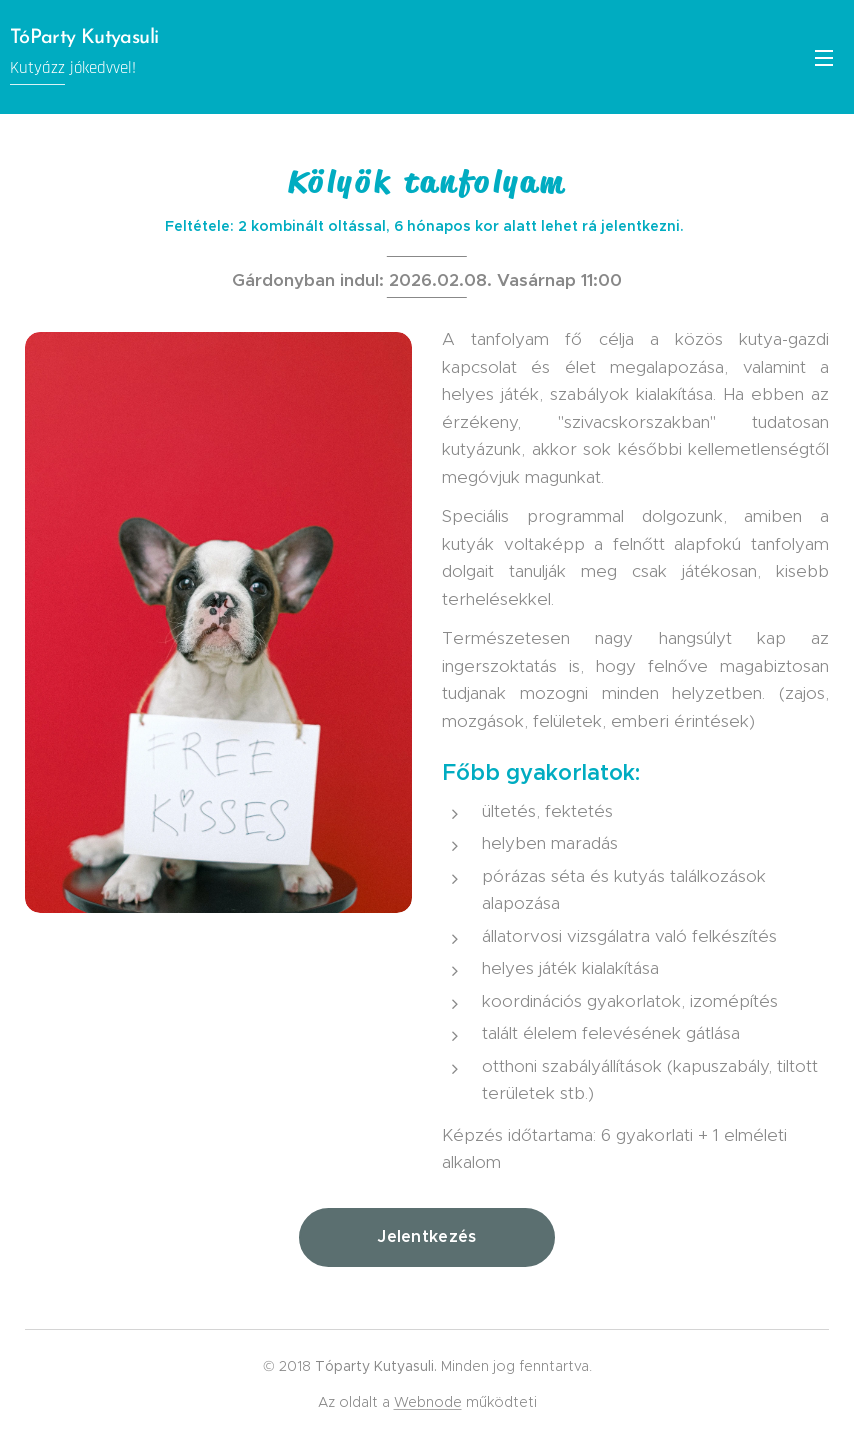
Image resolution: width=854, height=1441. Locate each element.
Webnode (428, 1402)
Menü (824, 58)
